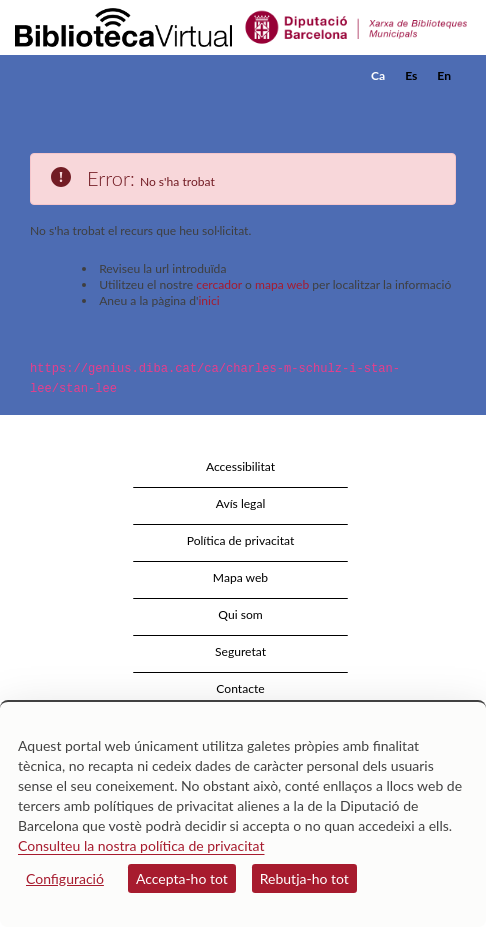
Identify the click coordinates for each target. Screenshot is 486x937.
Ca (378, 75)
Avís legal (241, 503)
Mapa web (240, 577)
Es (411, 75)
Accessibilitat (240, 466)
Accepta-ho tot (182, 878)
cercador (219, 284)
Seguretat (240, 651)
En (444, 75)
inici (208, 300)
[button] (443, 106)
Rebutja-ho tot (304, 878)
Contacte (240, 688)
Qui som (240, 614)
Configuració (65, 878)
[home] (115, 76)
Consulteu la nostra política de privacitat (141, 845)
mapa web (282, 284)
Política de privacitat (241, 540)
